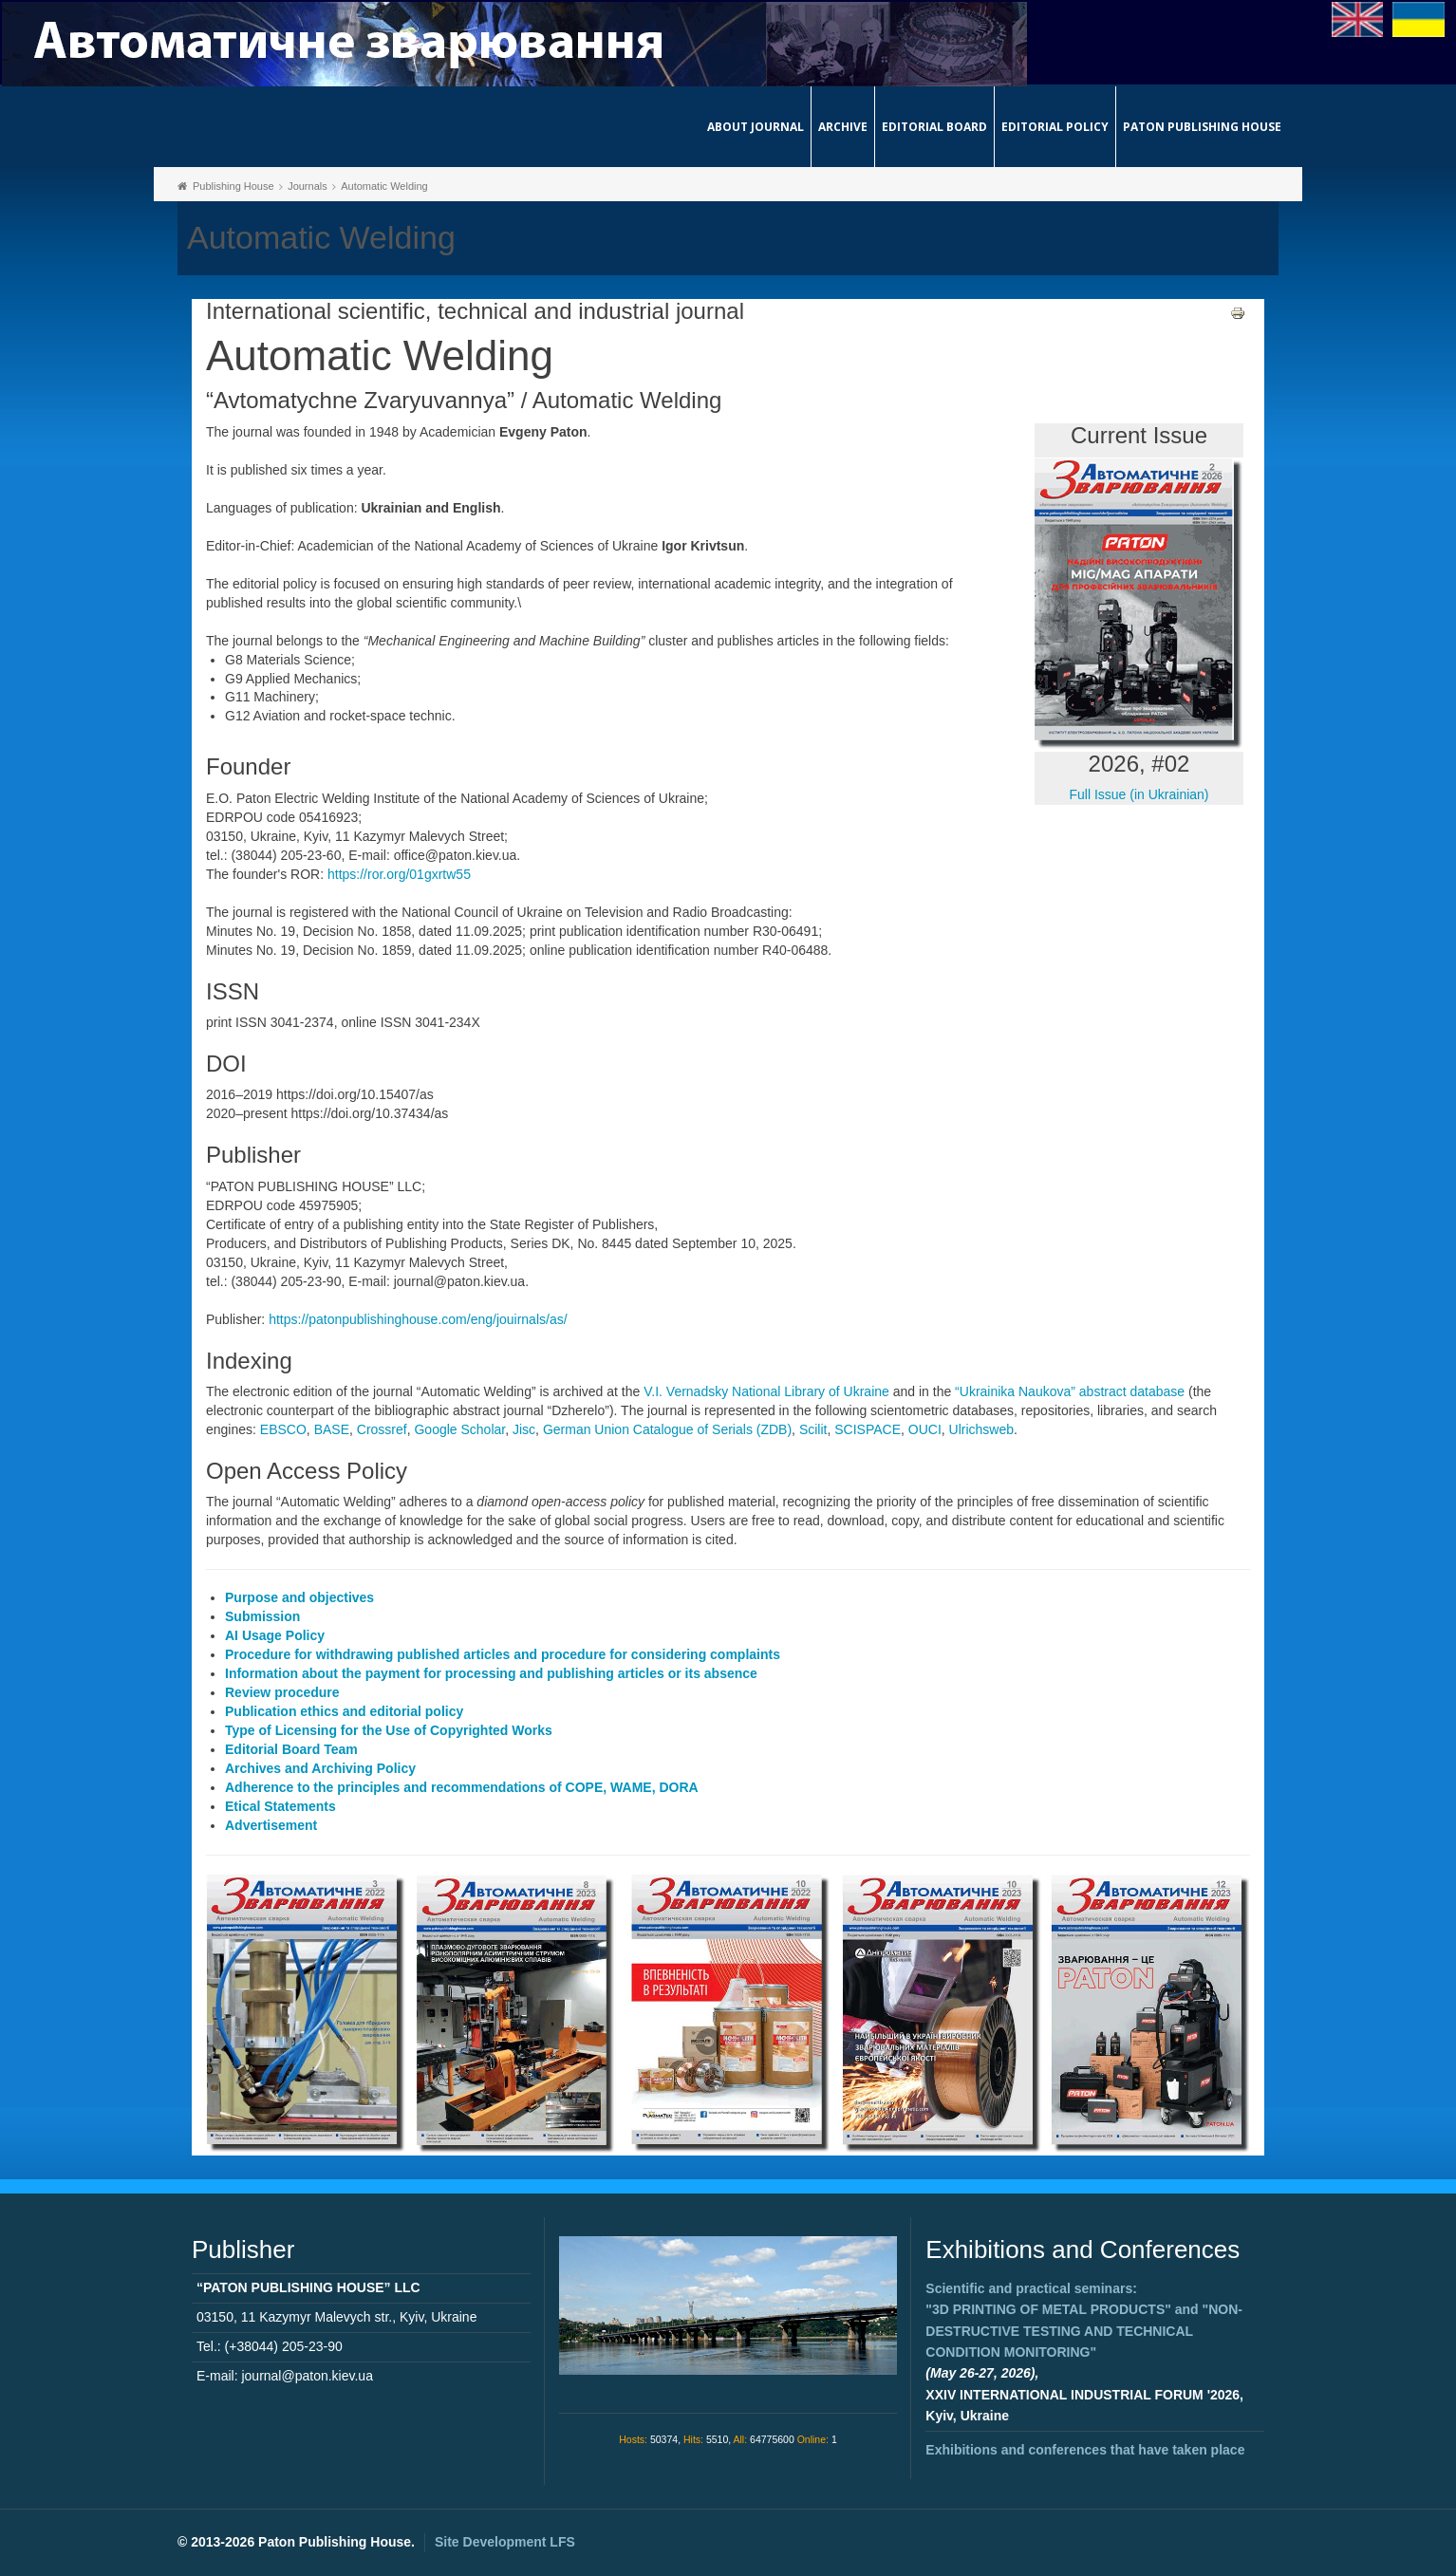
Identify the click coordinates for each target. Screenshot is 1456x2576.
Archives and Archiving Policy (320, 1768)
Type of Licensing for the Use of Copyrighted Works (388, 1730)
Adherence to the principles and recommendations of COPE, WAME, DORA (462, 1787)
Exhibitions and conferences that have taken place (1084, 2449)
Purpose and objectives (299, 1597)
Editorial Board (934, 127)
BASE (331, 1429)
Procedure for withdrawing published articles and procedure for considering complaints (502, 1654)
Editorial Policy (1055, 127)
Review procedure (282, 1692)
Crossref (382, 1429)
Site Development (505, 2541)
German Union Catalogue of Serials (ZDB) (667, 1429)
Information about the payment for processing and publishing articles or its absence (491, 1673)
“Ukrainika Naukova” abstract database (1070, 1391)
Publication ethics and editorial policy (344, 1711)
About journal (755, 127)
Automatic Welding (384, 186)
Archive (843, 127)
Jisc (524, 1429)
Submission (262, 1616)
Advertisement (271, 1825)
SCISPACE (867, 1429)
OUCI (925, 1429)
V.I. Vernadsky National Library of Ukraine (766, 1391)
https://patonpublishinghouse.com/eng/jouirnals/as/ (418, 1319)
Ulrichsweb (981, 1429)
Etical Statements (280, 1806)
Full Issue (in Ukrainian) (1138, 794)
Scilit (813, 1429)
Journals (307, 186)
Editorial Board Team (291, 1749)
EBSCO (283, 1429)
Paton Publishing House (1202, 127)
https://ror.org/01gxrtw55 (399, 874)
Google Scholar (459, 1429)
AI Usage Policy (275, 1635)
